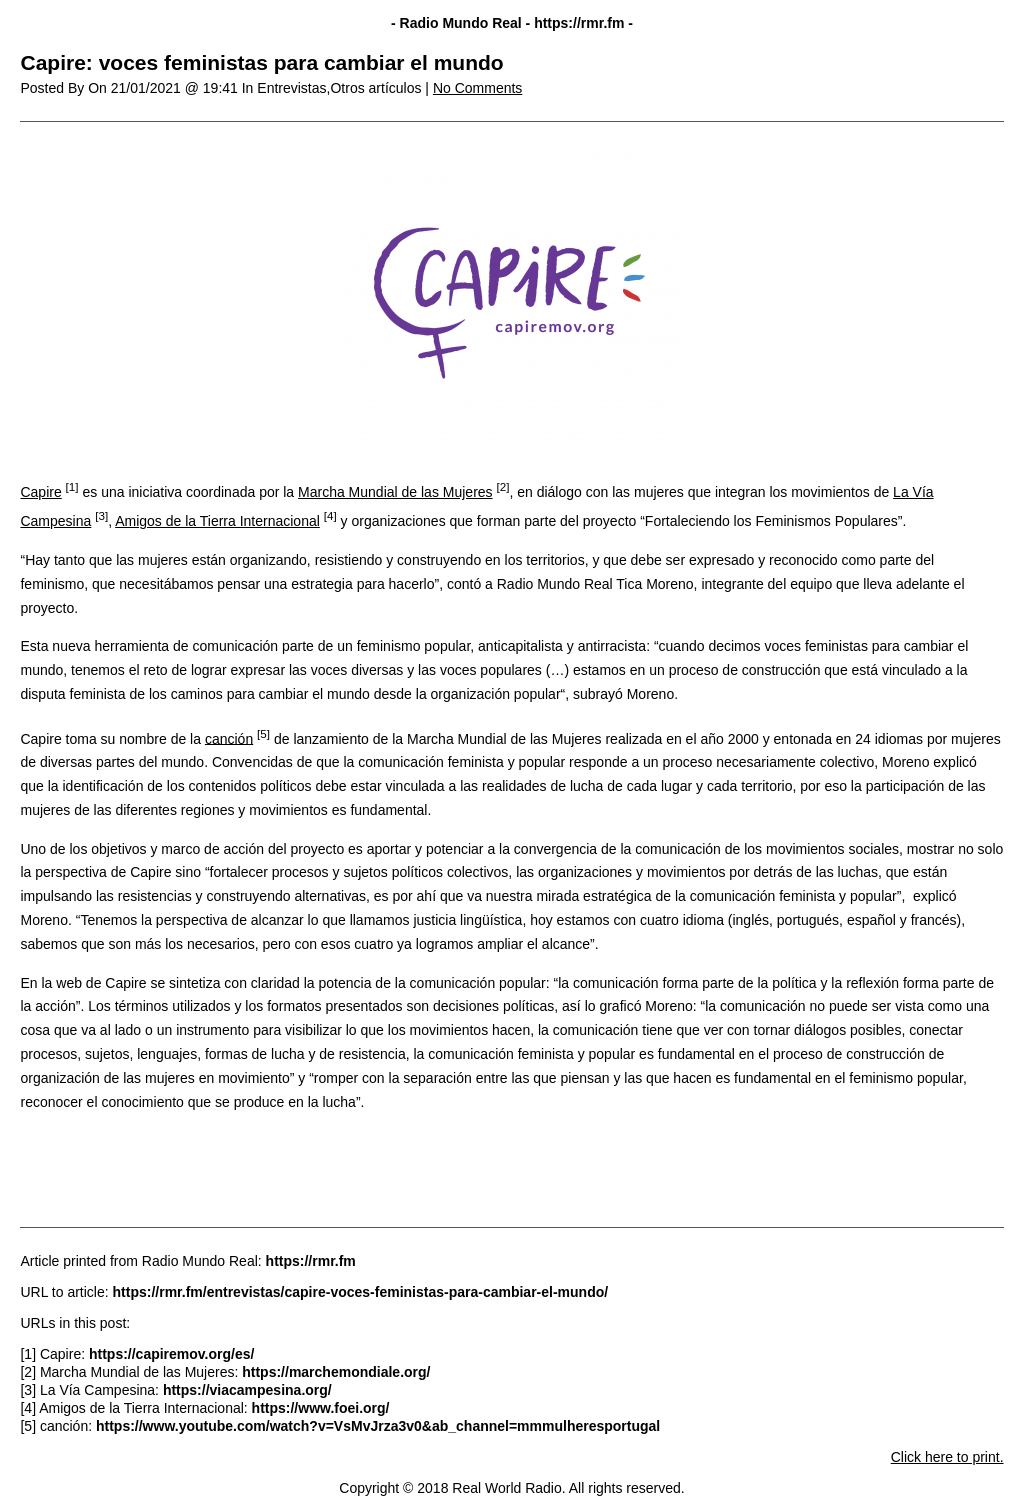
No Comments (477, 88)
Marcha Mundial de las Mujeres (395, 492)
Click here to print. (947, 1457)
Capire (40, 492)
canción (229, 738)
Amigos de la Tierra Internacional (217, 521)
